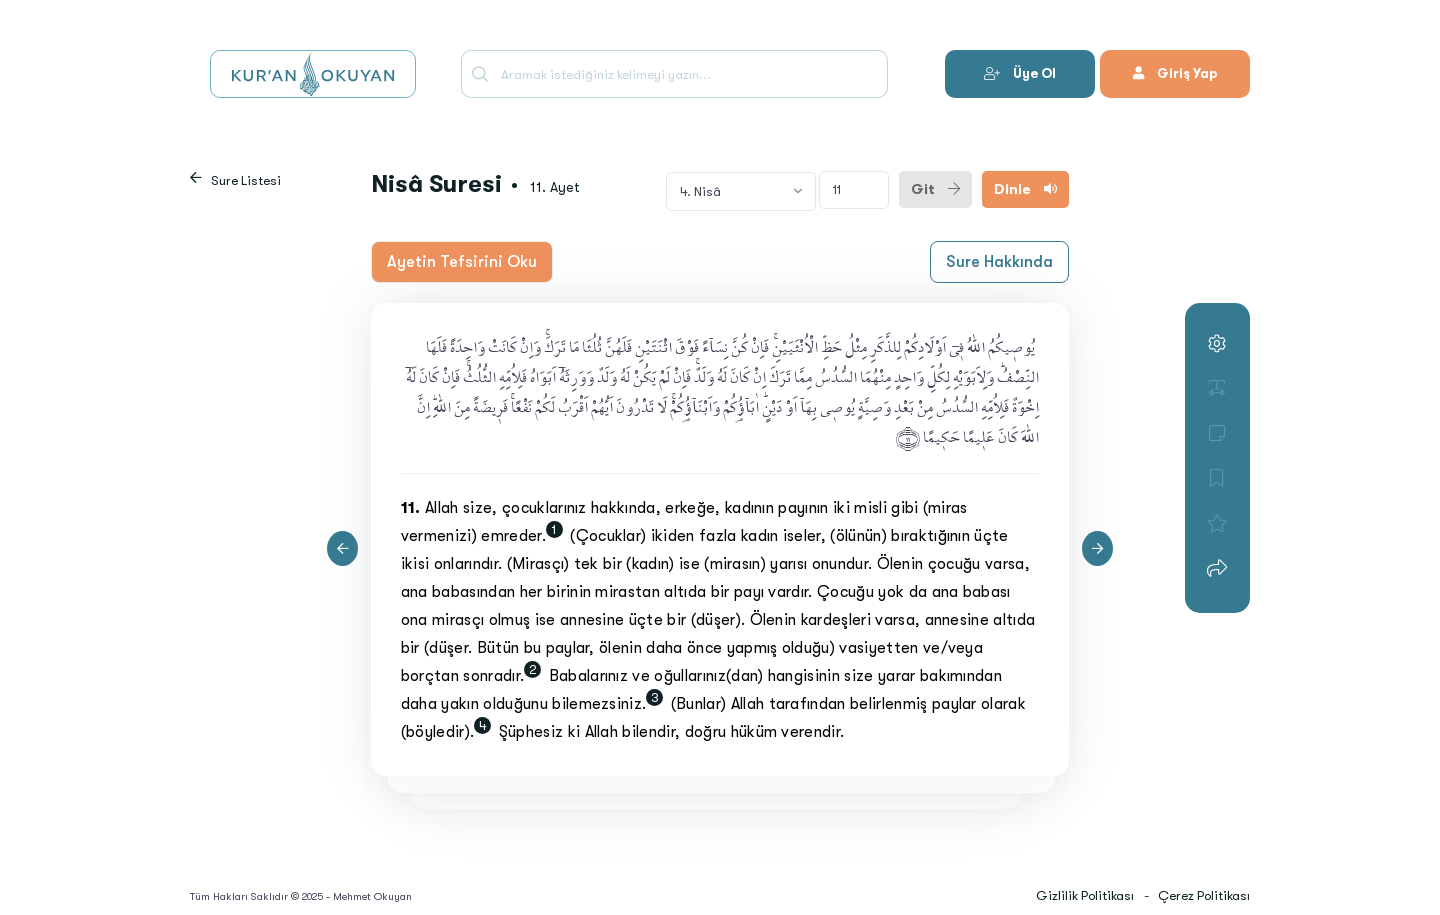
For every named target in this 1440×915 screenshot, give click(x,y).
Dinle (1025, 189)
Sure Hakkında (999, 262)
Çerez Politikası (1204, 895)
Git (935, 189)
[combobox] (741, 191)
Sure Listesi (246, 180)
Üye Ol (1020, 73)
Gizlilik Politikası (1085, 895)
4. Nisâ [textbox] (700, 191)
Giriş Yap (1175, 73)
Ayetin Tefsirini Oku (462, 262)
